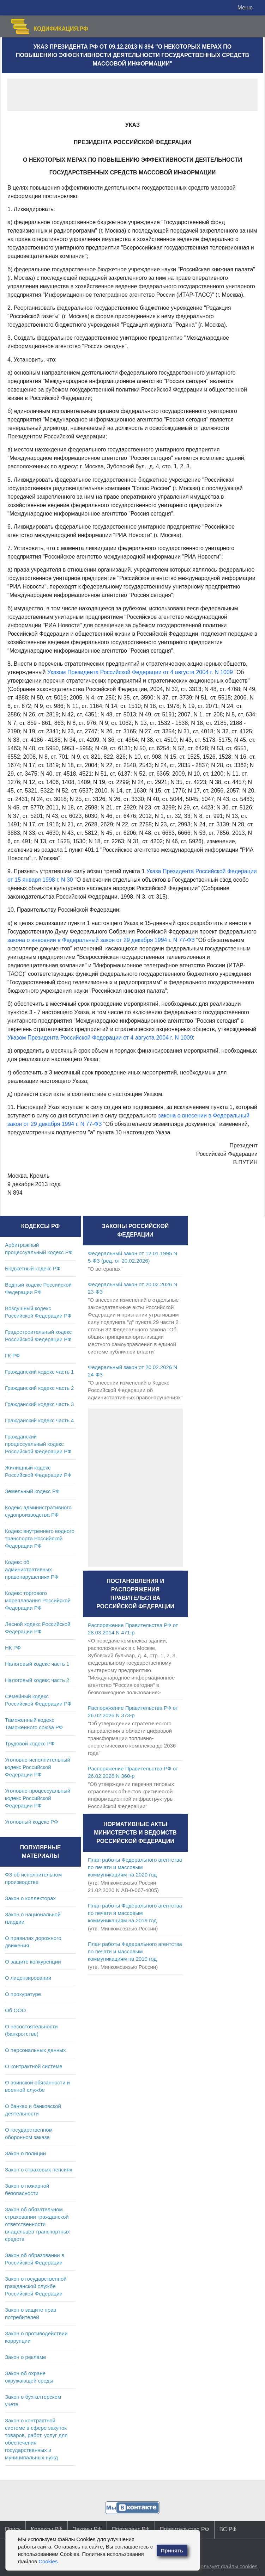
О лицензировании (28, 1978)
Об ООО (15, 2010)
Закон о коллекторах (30, 1898)
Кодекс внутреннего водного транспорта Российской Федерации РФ (39, 1538)
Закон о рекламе (25, 2357)
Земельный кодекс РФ (32, 1491)
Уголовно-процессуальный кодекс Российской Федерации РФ (37, 1798)
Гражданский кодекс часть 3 (39, 1404)
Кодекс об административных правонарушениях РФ (31, 1569)
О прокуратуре (23, 1994)
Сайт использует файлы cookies (218, 2566)
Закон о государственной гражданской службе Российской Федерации (36, 2286)
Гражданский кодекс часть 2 (39, 1388)
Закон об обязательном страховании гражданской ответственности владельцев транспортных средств (37, 2224)
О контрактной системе (33, 2066)
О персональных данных (35, 2050)
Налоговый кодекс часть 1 (37, 1664)
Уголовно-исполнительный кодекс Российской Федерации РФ (37, 1767)
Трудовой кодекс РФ (30, 1743)
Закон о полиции (25, 2153)
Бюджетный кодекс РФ (32, 1268)
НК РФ (13, 1648)
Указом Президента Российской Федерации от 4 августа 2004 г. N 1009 (140, 672)
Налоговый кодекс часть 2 (37, 1680)
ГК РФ (12, 1355)
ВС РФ (228, 2529)
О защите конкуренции (33, 1962)
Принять (172, 2550)
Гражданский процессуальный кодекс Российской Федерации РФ (38, 1444)
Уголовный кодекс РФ (31, 1822)
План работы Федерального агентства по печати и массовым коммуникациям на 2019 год (135, 1913)
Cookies (48, 2561)
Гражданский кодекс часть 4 (39, 1420)
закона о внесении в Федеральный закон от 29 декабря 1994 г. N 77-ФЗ (101, 940)
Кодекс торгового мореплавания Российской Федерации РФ (38, 1600)
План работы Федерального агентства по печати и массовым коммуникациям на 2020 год (135, 1867)
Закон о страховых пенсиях (38, 2170)
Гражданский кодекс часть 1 (39, 1372)
